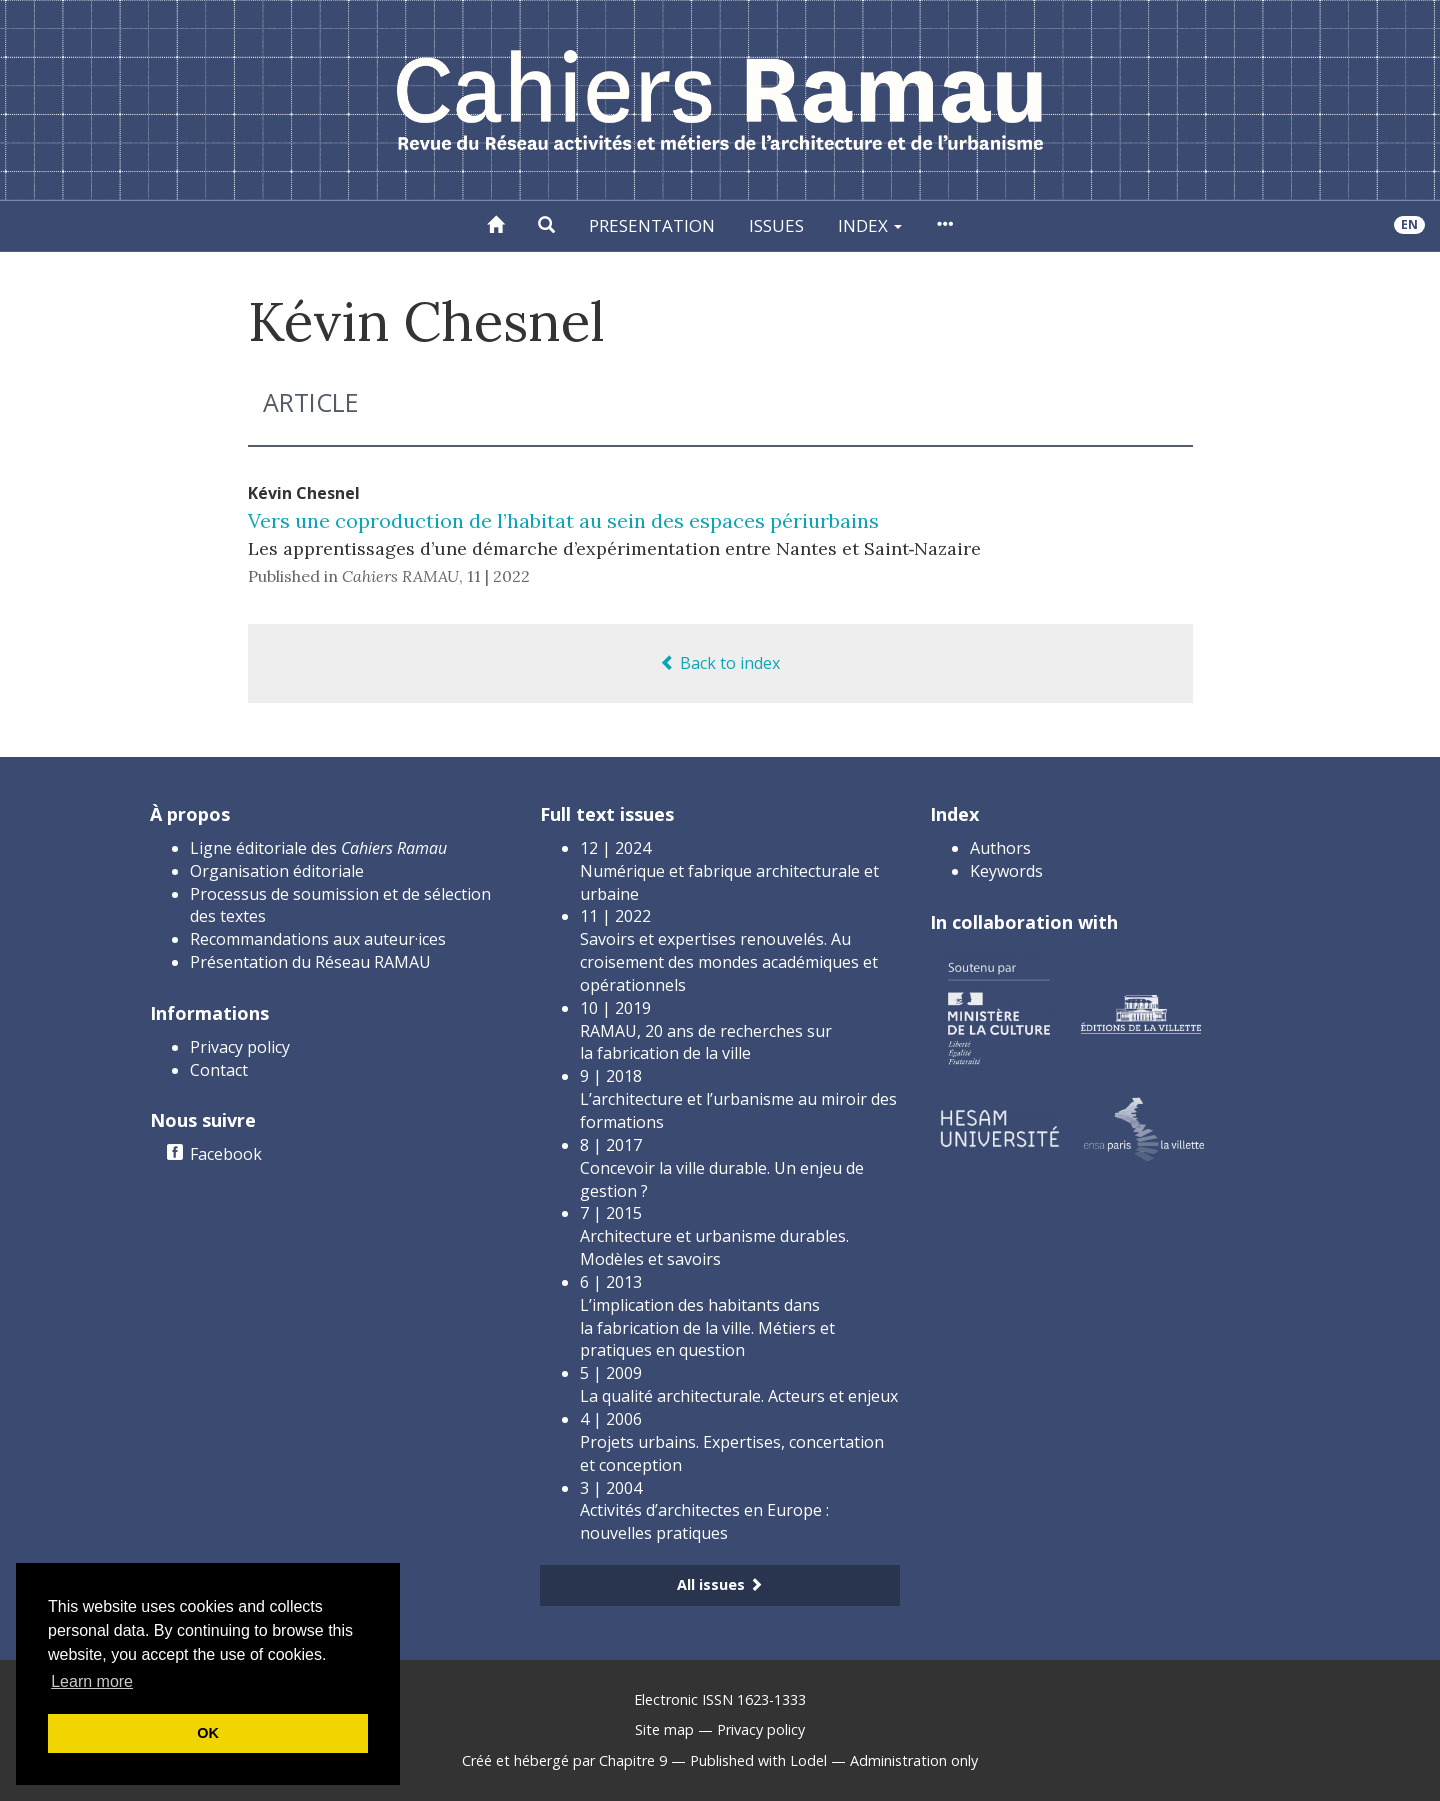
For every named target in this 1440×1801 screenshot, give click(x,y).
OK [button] (208, 1733)
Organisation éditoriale (277, 871)
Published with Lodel (758, 1760)
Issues (776, 225)
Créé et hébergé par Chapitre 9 (564, 1760)
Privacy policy (240, 1047)
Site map (664, 1729)
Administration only (914, 1760)
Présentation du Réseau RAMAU (310, 962)
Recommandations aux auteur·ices (318, 939)
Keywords (1006, 871)
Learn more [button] (92, 1681)
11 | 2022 (498, 576)
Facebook (226, 1154)
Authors (1000, 848)
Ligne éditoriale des (318, 848)
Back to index (720, 663)
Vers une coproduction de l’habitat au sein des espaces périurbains (563, 520)
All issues (720, 1584)
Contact (219, 1070)
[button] (546, 226)
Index (870, 225)
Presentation (652, 225)
